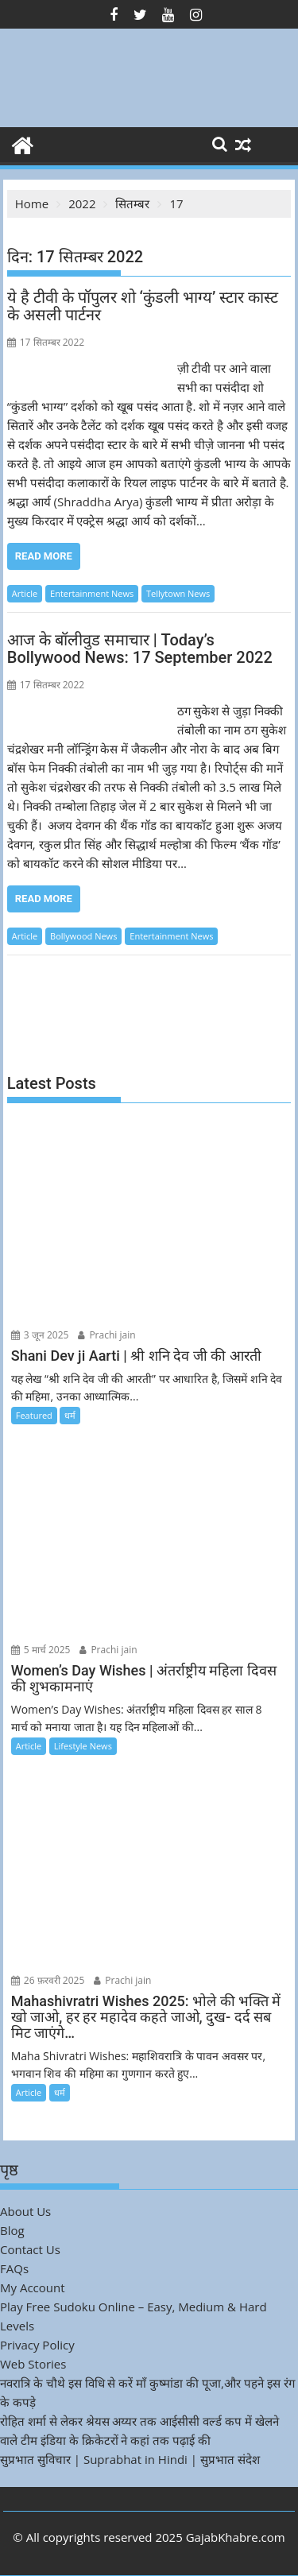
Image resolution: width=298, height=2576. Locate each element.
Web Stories (33, 2364)
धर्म (69, 1415)
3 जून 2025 (40, 1335)
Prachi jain (106, 1335)
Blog (12, 2230)
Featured (34, 1415)
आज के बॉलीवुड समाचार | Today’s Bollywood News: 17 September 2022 (140, 648)
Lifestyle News (83, 1746)
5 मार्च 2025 (41, 1649)
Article (24, 593)
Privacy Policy (37, 2345)
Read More (43, 556)
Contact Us (30, 2249)
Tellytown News (178, 593)
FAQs (14, 2268)
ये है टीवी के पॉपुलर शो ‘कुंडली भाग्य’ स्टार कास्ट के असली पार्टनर (142, 306)
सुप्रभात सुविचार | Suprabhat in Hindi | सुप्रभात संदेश (130, 2459)
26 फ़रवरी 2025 (48, 1980)
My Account (32, 2287)
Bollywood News (83, 936)
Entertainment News (92, 593)
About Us (25, 2211)
